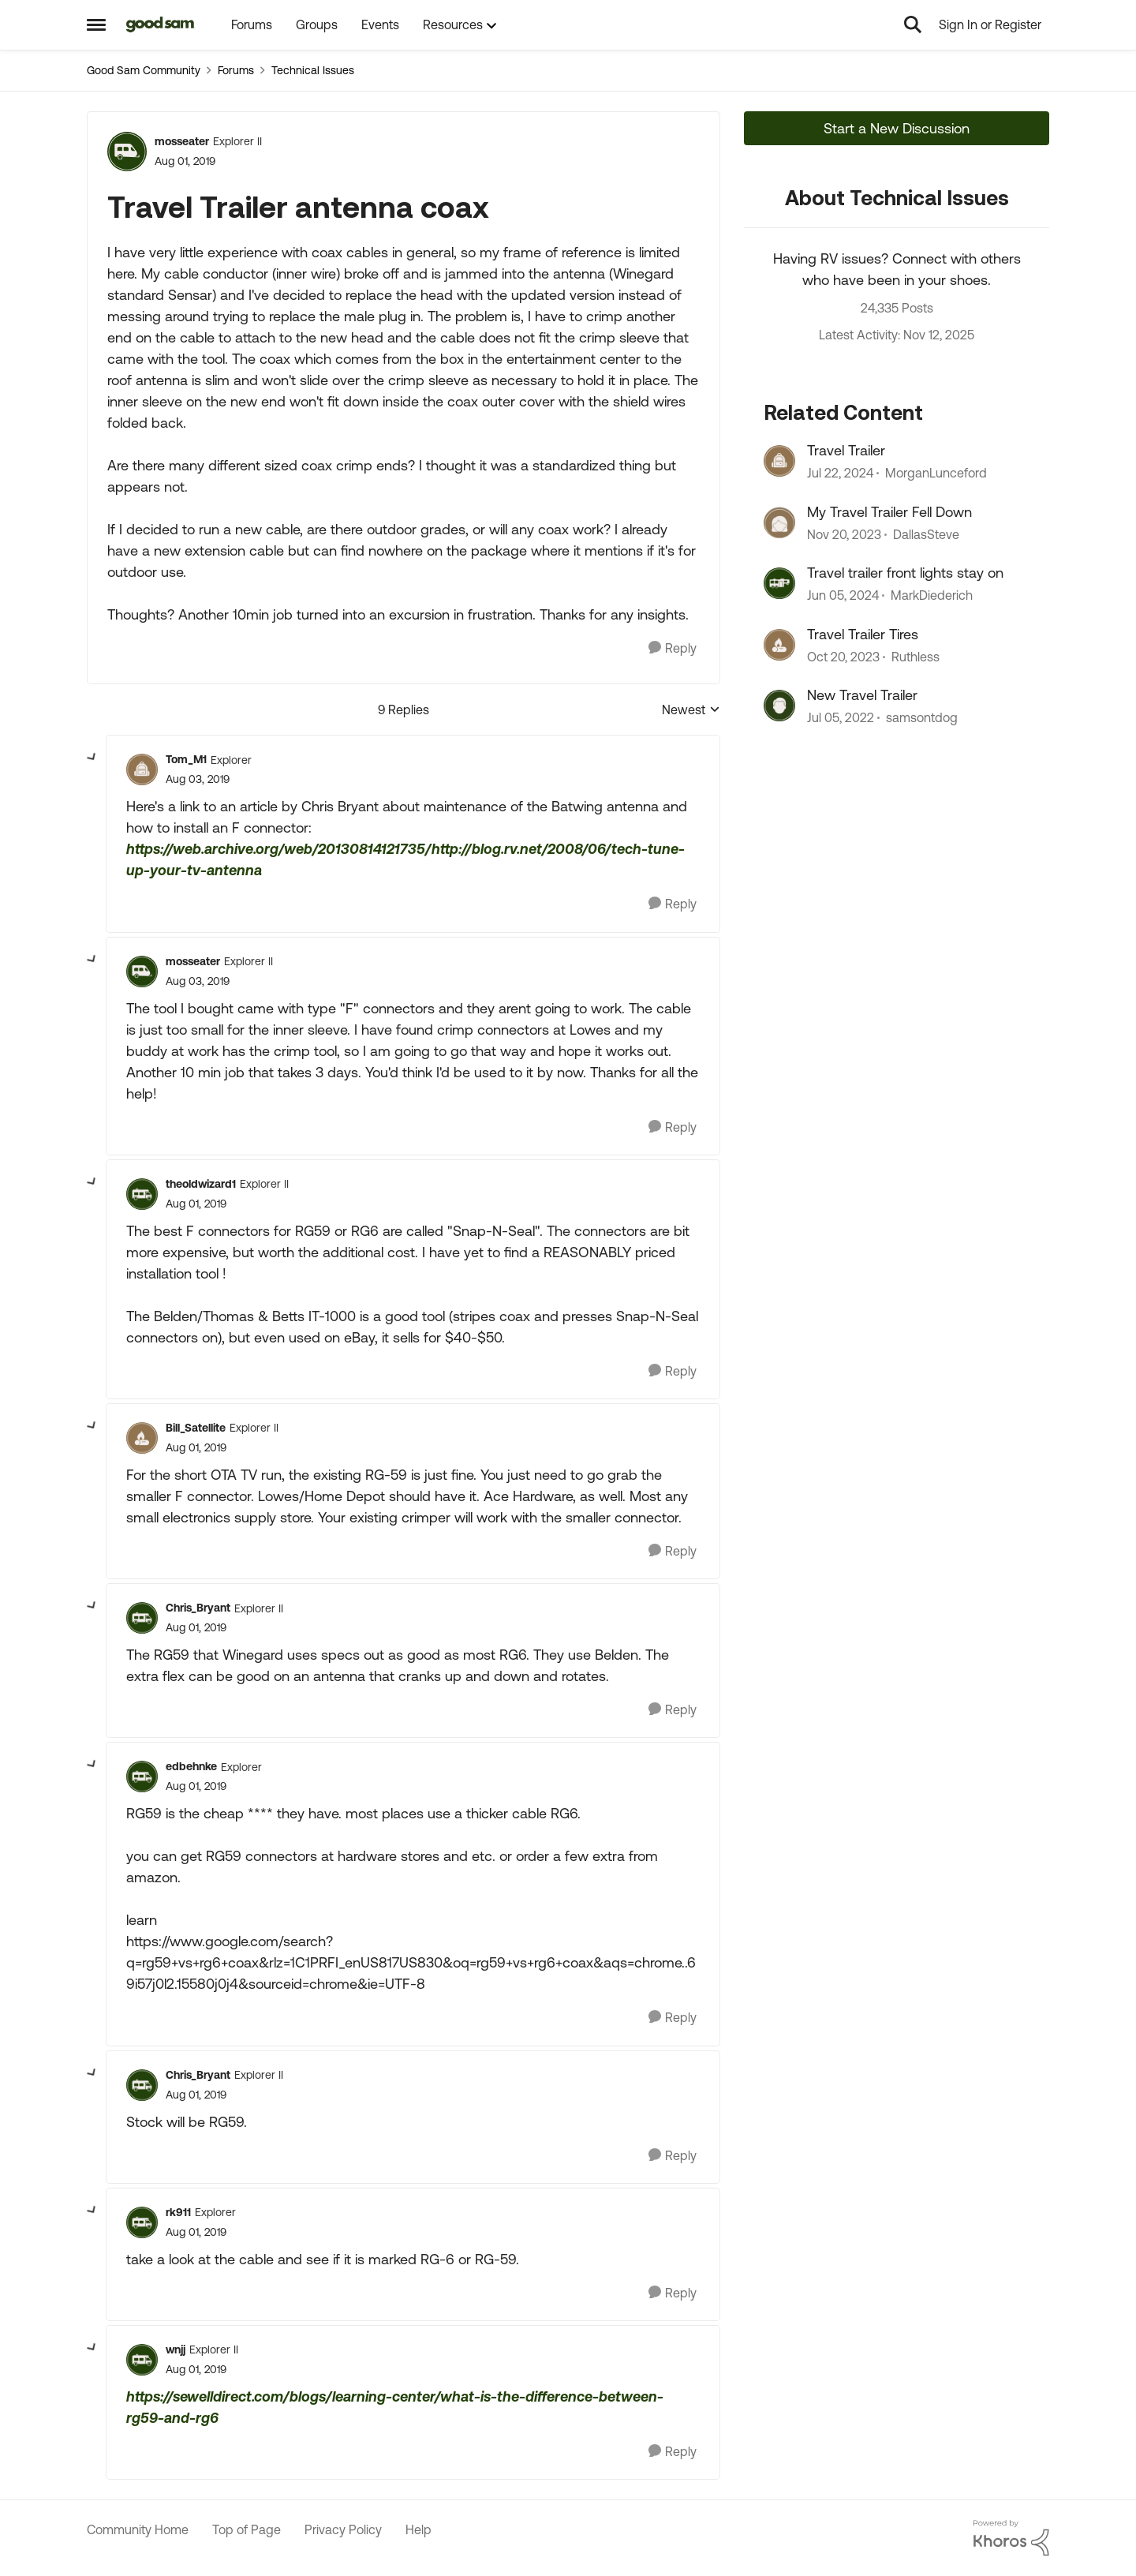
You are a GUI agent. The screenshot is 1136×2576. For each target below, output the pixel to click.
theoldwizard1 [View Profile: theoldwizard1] (201, 1184)
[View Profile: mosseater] (127, 151)
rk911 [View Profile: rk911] (178, 2212)
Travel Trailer (846, 450)
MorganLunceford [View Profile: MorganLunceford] (936, 473)
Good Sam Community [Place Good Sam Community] (143, 70)
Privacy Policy (343, 2529)
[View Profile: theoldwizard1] (142, 1194)
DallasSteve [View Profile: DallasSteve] (926, 534)
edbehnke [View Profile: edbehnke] (191, 1766)
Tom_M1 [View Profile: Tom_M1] (186, 759)
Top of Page (246, 2529)
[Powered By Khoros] (1011, 2538)
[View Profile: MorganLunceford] (779, 461)
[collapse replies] (92, 757)
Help (418, 2529)
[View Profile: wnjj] (142, 2360)
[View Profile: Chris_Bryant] (142, 1618)
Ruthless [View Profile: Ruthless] (915, 657)
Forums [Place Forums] (236, 70)
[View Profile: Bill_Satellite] (142, 1438)
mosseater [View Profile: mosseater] (182, 141)
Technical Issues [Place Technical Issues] (312, 70)
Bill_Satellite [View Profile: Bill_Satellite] (196, 1427)
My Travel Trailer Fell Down (889, 512)
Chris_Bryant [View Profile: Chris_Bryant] (198, 1607)
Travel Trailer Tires (862, 634)
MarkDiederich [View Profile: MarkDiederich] (932, 596)
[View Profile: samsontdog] (779, 705)
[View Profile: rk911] (142, 2222)
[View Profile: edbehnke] (142, 1776)
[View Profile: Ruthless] (779, 645)
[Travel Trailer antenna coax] (198, 779)
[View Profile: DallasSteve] (779, 522)
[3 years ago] (844, 534)
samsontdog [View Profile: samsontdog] (922, 717)
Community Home (138, 2529)
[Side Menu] (96, 24)
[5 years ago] (840, 717)
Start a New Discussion (897, 128)
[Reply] (672, 648)
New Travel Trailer (862, 695)
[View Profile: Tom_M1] (142, 769)
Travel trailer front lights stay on (905, 572)
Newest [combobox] (691, 710)
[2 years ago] (840, 473)
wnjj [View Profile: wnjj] (175, 2349)
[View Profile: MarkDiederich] (779, 583)
